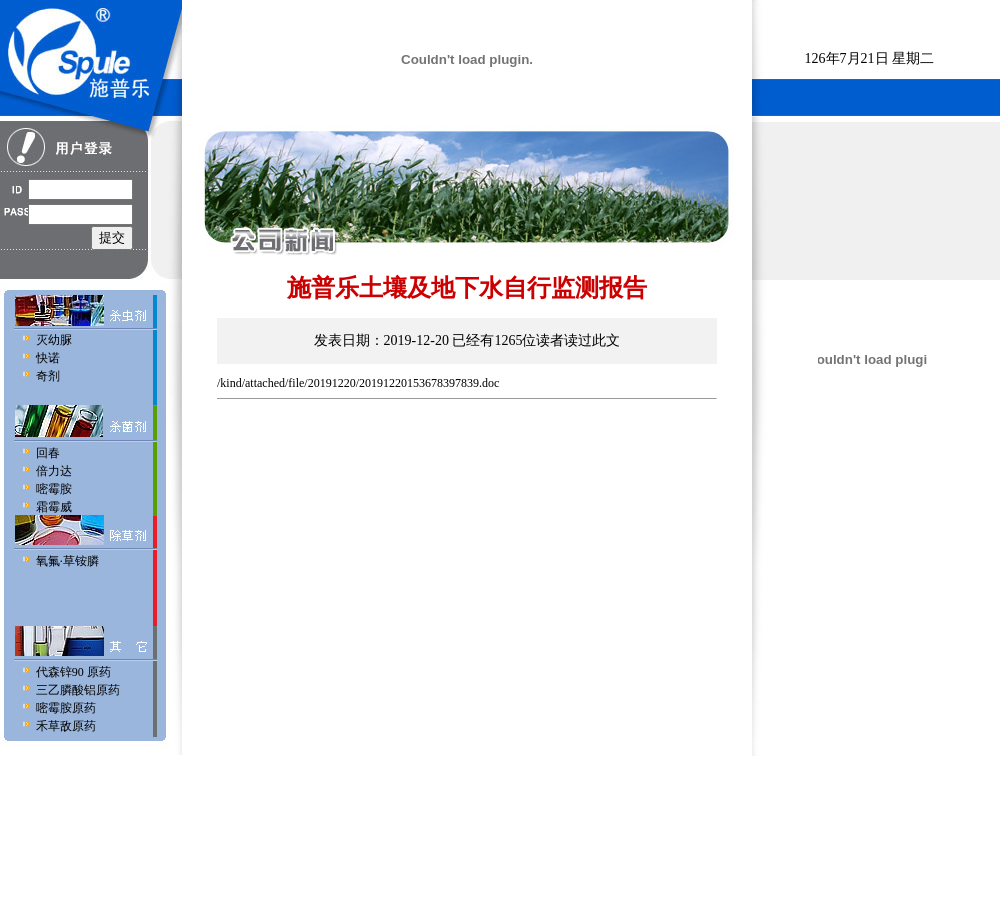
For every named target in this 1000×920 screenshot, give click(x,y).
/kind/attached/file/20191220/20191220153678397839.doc (358, 383)
